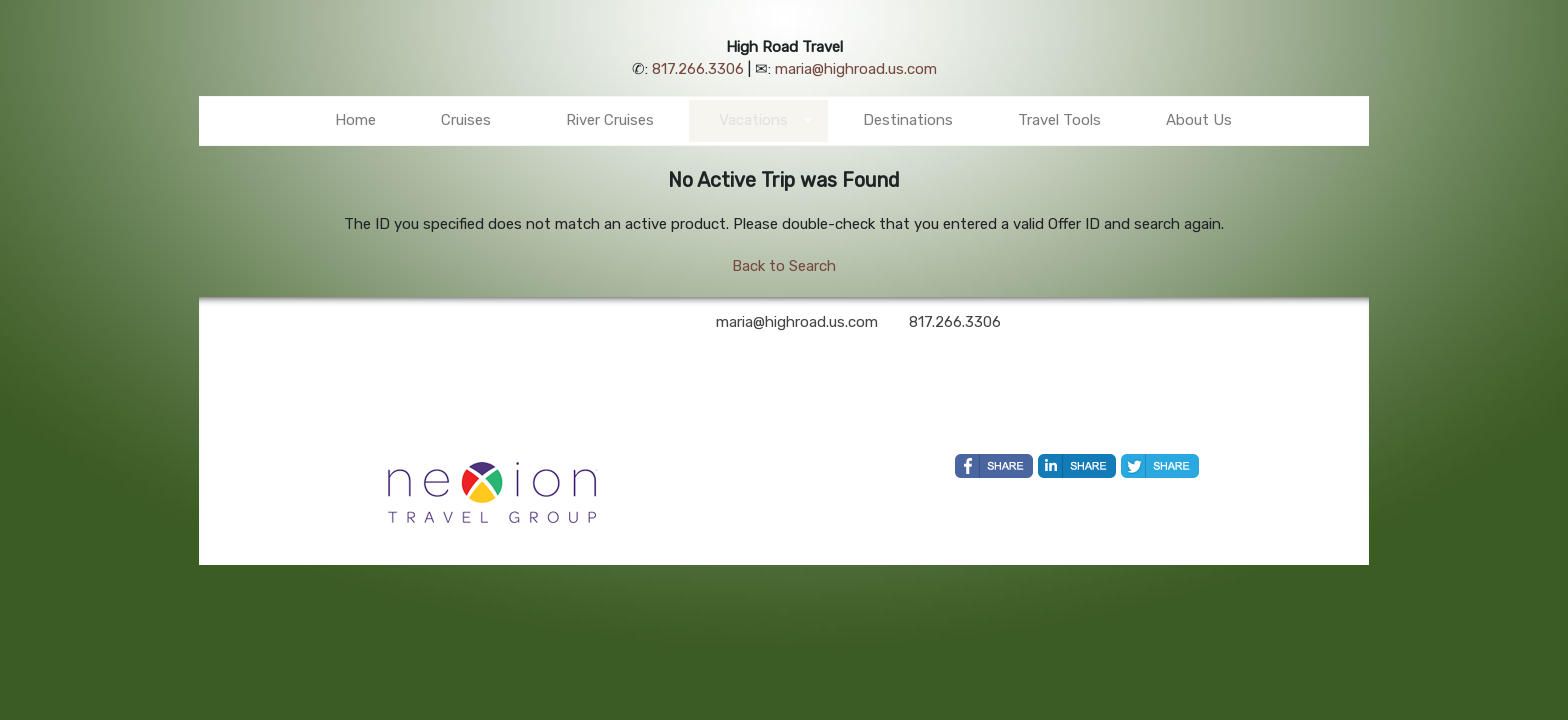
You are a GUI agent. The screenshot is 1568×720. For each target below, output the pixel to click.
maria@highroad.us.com (856, 69)
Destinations (908, 120)
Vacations (753, 120)
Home (355, 120)
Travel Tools (1059, 120)
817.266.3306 (698, 69)
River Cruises (610, 120)
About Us (1199, 120)
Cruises (466, 120)
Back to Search (784, 266)
